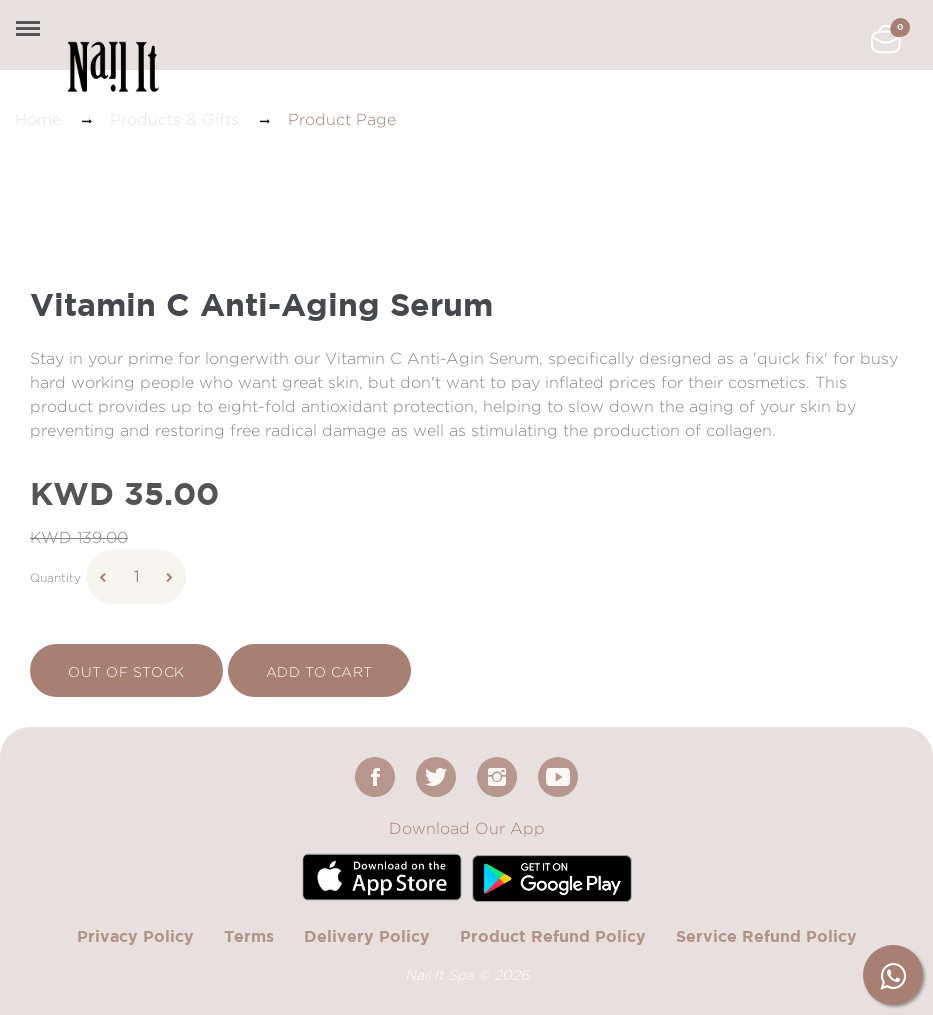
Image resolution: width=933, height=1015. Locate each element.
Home (38, 119)
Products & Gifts (174, 119)
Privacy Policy (135, 936)
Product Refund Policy (553, 936)
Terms (249, 936)
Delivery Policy (367, 936)
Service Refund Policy (766, 936)
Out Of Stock (126, 671)
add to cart (319, 671)
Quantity (55, 577)
